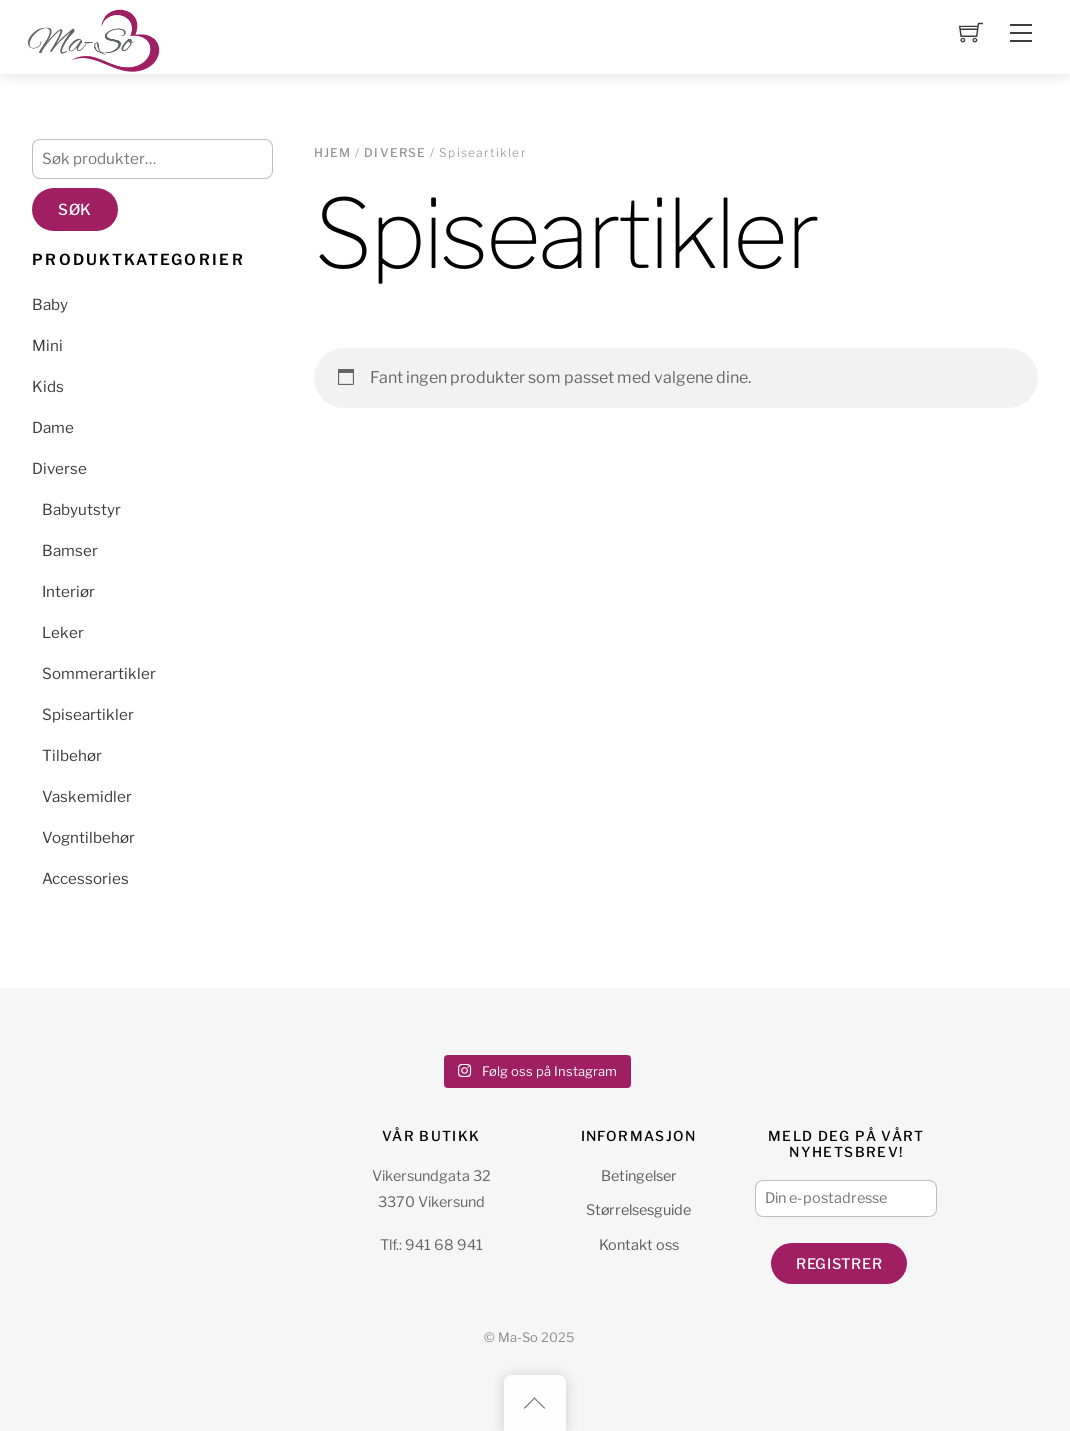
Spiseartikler (88, 714)
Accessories (85, 878)
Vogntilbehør (88, 837)
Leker (63, 632)
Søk (75, 209)
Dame (53, 427)
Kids (48, 386)
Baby (50, 304)
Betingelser (639, 1176)
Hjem (333, 152)
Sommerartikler (99, 673)
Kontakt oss (639, 1245)
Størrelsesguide (638, 1210)
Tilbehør (72, 755)
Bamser (70, 550)
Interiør (68, 591)
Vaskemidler (87, 796)
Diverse (395, 152)
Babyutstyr (81, 509)
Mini (47, 345)
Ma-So (518, 1337)
